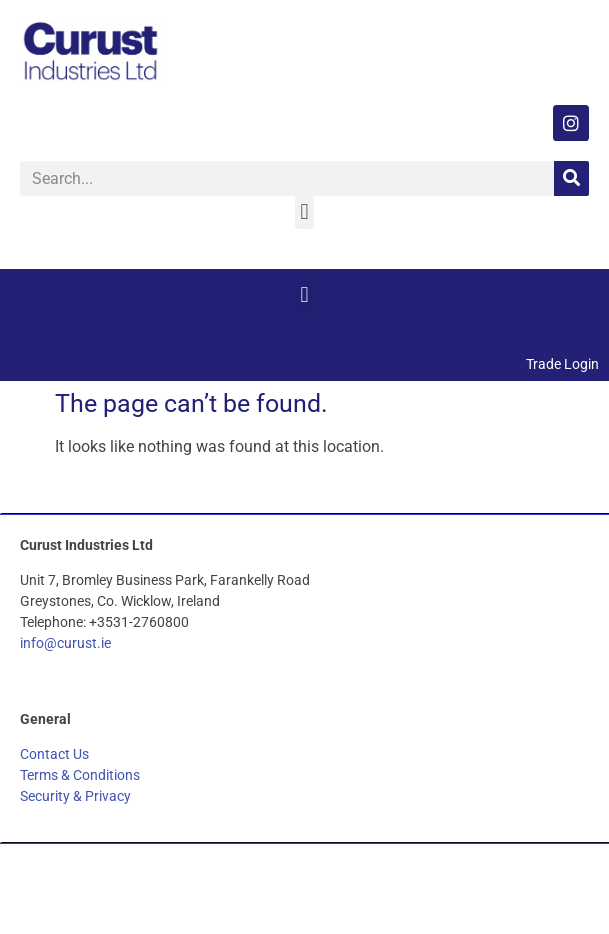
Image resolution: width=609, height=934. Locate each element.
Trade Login (562, 364)
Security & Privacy (75, 796)
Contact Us (54, 754)
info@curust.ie (65, 643)
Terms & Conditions (80, 775)
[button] (304, 212)
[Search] (571, 178)
